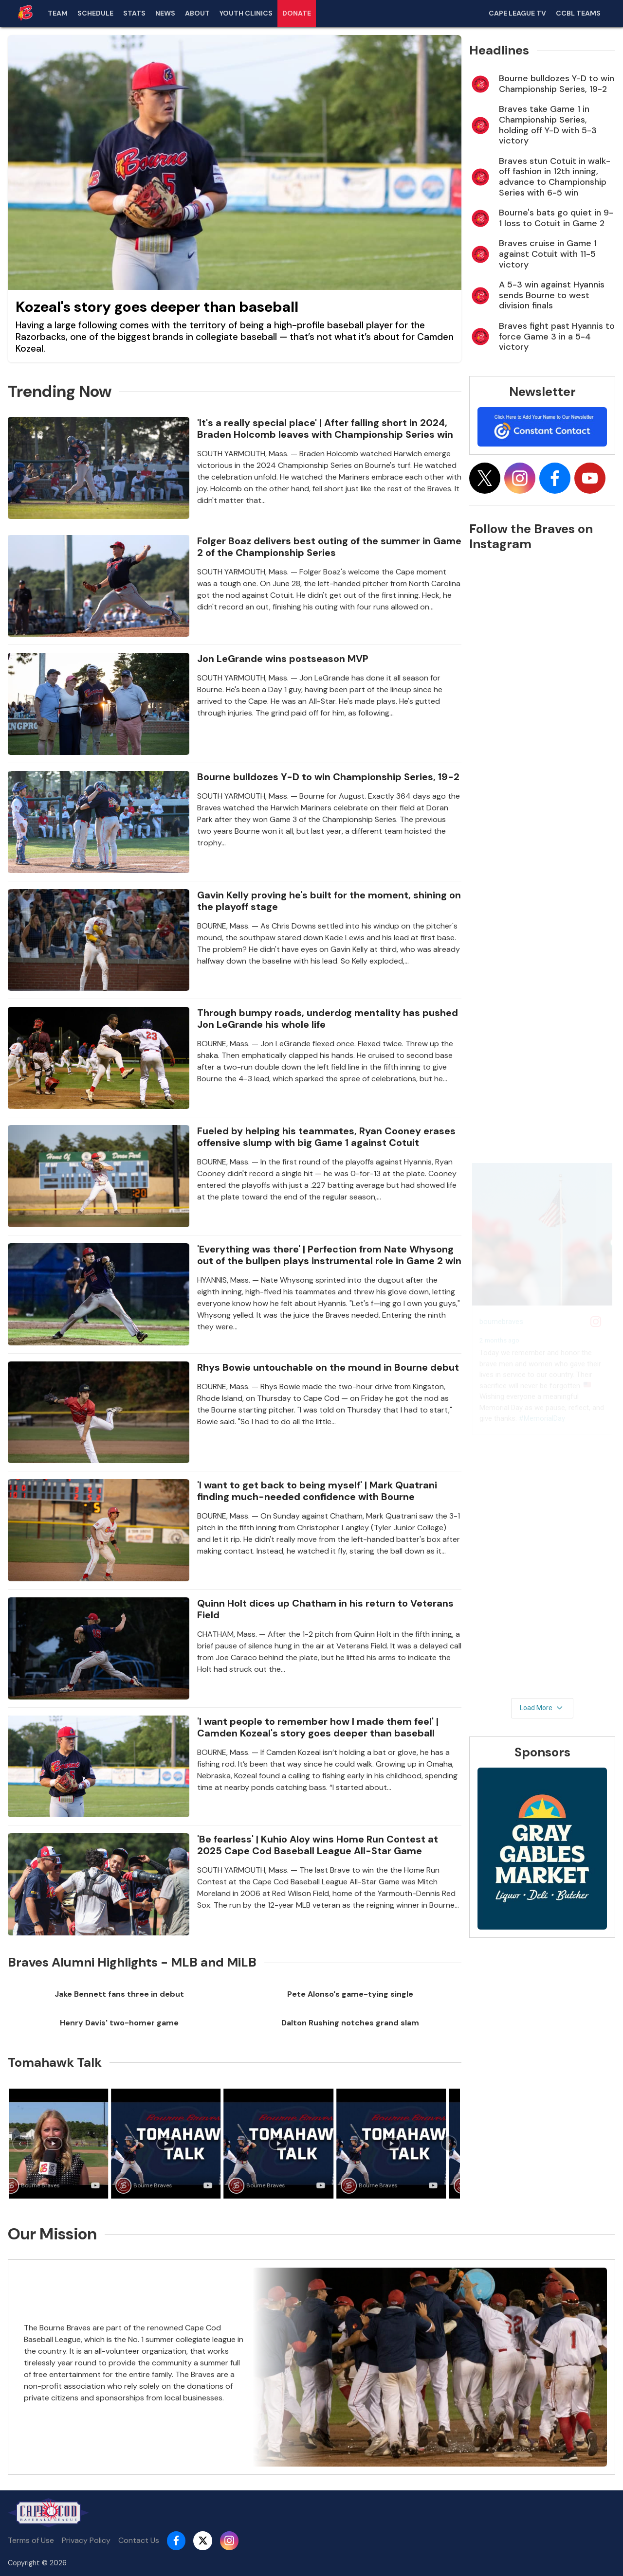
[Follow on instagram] (519, 478)
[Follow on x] (484, 478)
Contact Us (138, 2540)
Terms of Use (31, 2540)
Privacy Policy (86, 2540)
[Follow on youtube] (589, 478)
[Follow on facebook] (554, 478)
